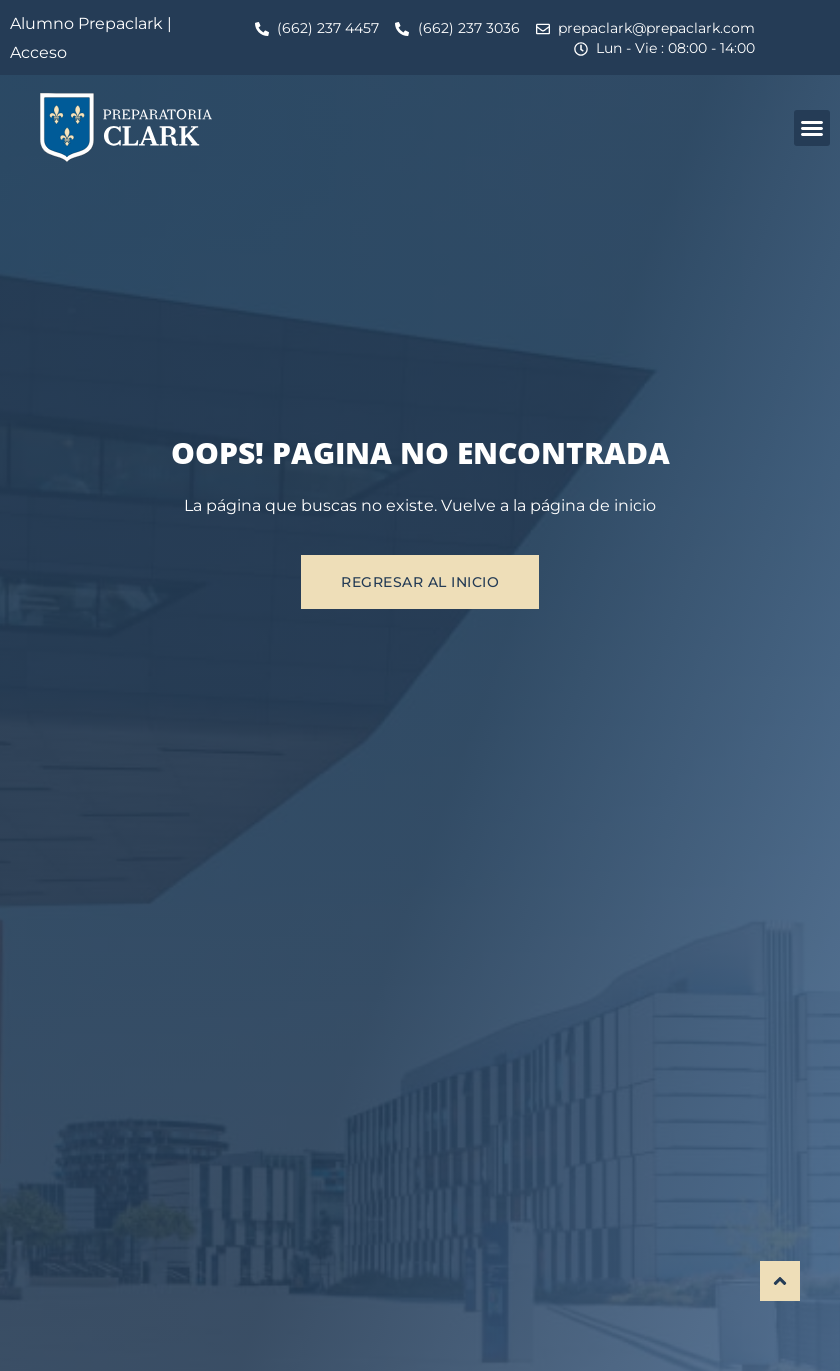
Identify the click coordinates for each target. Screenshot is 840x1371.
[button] (812, 128)
